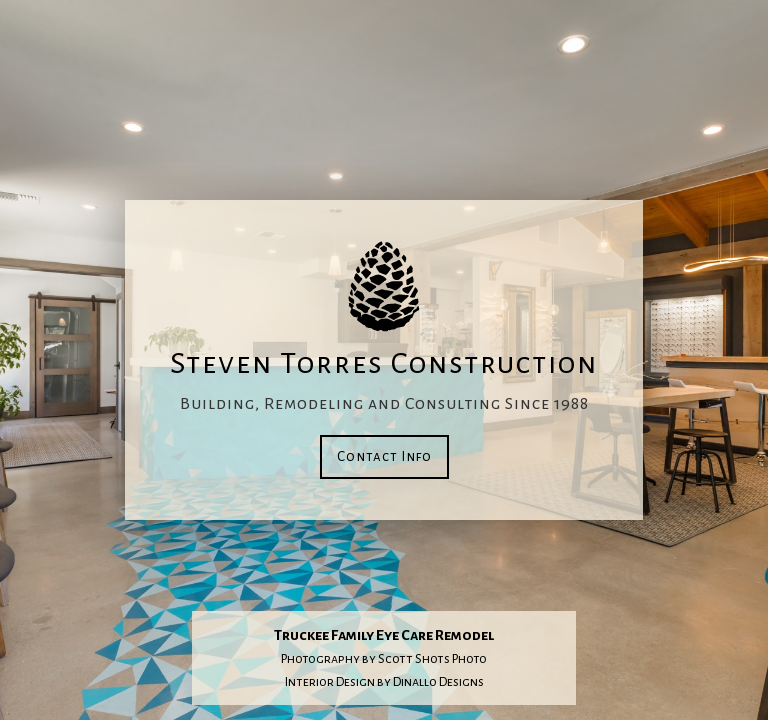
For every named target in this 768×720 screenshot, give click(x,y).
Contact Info (384, 456)
